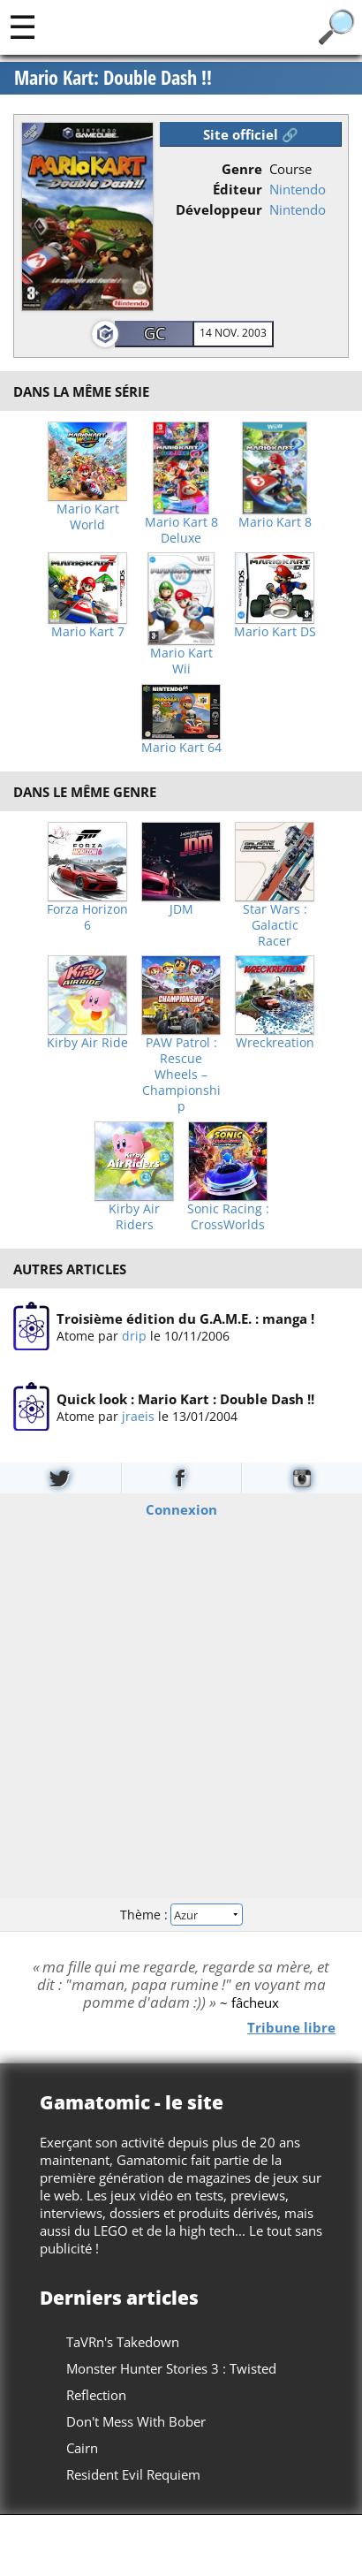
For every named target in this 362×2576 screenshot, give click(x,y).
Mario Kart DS (275, 632)
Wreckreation (275, 1043)
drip (134, 1335)
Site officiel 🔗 (250, 134)
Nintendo (297, 189)
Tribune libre (291, 2027)
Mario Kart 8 (275, 522)
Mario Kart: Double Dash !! (113, 77)
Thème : (181, 1914)
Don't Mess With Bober (136, 2421)
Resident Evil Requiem (133, 2474)
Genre (242, 169)
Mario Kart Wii (181, 661)
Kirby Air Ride (87, 1043)
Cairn (82, 2448)
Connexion (181, 1509)
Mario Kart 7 (87, 632)
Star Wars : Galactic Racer (275, 925)
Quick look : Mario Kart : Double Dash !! (185, 1400)
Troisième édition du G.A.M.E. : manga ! (185, 1318)
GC (154, 333)
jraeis (138, 1417)
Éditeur (237, 189)
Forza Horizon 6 (87, 917)
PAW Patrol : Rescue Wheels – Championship (181, 1074)
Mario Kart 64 (181, 748)
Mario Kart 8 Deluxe (181, 530)
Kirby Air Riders (134, 1217)
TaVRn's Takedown (122, 2342)
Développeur (219, 209)
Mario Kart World (88, 517)
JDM (181, 909)
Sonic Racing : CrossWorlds (228, 1217)
